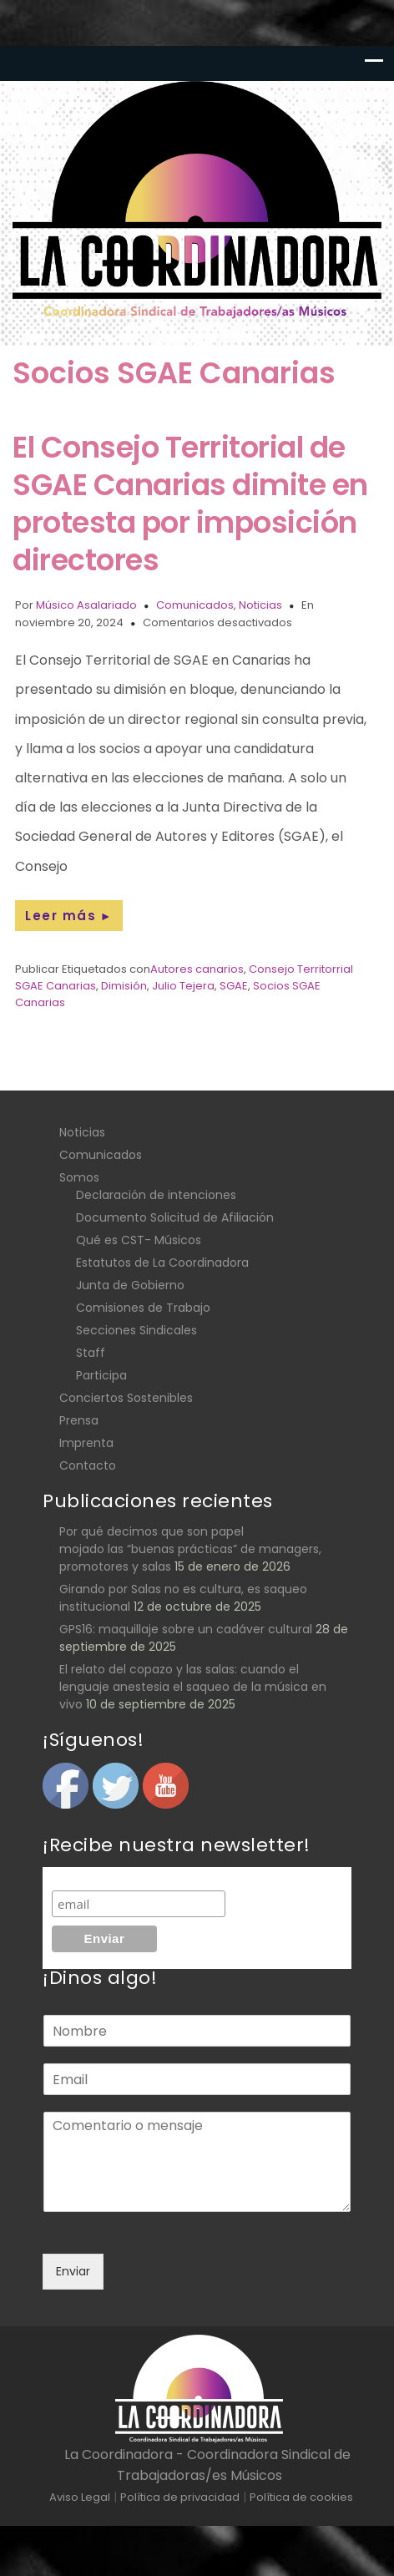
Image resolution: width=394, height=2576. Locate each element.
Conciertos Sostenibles (126, 1397)
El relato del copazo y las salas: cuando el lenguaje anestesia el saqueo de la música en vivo (192, 1687)
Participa (101, 1375)
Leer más (69, 915)
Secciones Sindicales (136, 1330)
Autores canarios (197, 969)
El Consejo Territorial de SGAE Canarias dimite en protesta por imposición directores (190, 503)
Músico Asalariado (86, 605)
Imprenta (86, 1443)
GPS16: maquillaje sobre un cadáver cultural (185, 1629)
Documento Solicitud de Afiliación (175, 1217)
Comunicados (195, 605)
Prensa (78, 1420)
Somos (79, 1177)
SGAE (234, 986)
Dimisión (124, 986)
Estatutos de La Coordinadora (162, 1262)
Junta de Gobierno (130, 1285)
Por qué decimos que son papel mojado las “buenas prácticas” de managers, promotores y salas (190, 1549)
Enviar (73, 2271)
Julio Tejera (183, 986)
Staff (90, 1352)
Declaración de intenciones (156, 1195)
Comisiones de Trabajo (143, 1307)
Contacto (87, 1465)
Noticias (260, 605)
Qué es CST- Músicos (138, 1240)
